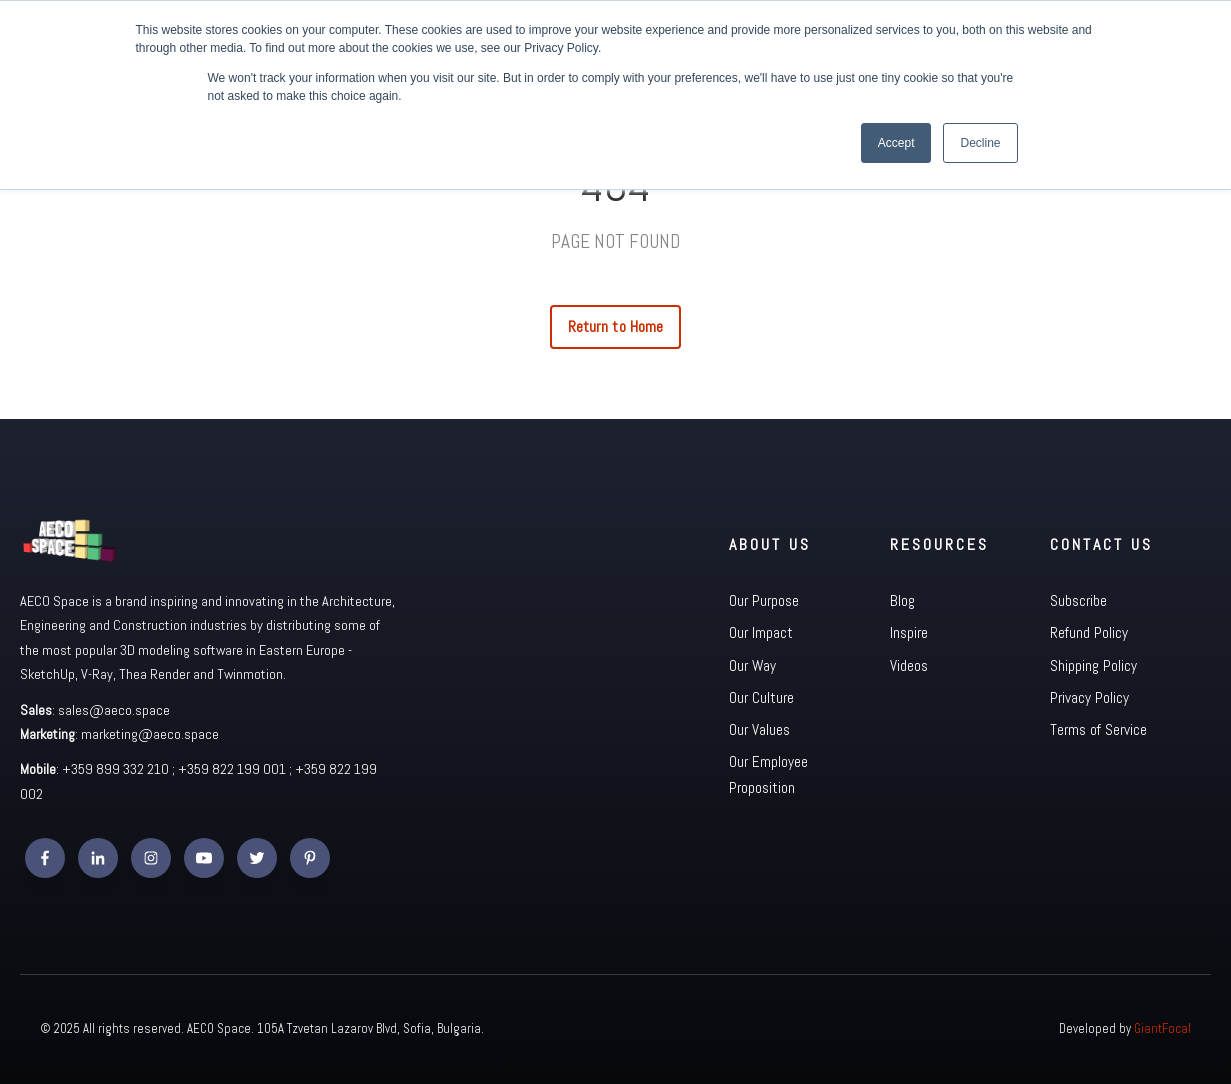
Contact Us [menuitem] (1101, 544)
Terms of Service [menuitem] (1098, 729)
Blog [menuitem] (902, 600)
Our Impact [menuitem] (761, 632)
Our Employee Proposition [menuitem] (768, 774)
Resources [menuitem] (939, 544)
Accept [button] (896, 143)
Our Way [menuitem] (752, 665)
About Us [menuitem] (770, 544)
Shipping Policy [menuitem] (1093, 665)
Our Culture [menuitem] (761, 697)
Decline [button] (980, 143)
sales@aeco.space (114, 710)
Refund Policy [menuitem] (1089, 632)
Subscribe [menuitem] (1078, 600)
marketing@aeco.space (150, 734)
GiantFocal (1162, 1028)
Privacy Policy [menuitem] (1089, 697)
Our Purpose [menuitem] (764, 600)
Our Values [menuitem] (759, 729)
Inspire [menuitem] (909, 632)
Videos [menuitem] (909, 665)
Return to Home (615, 326)
